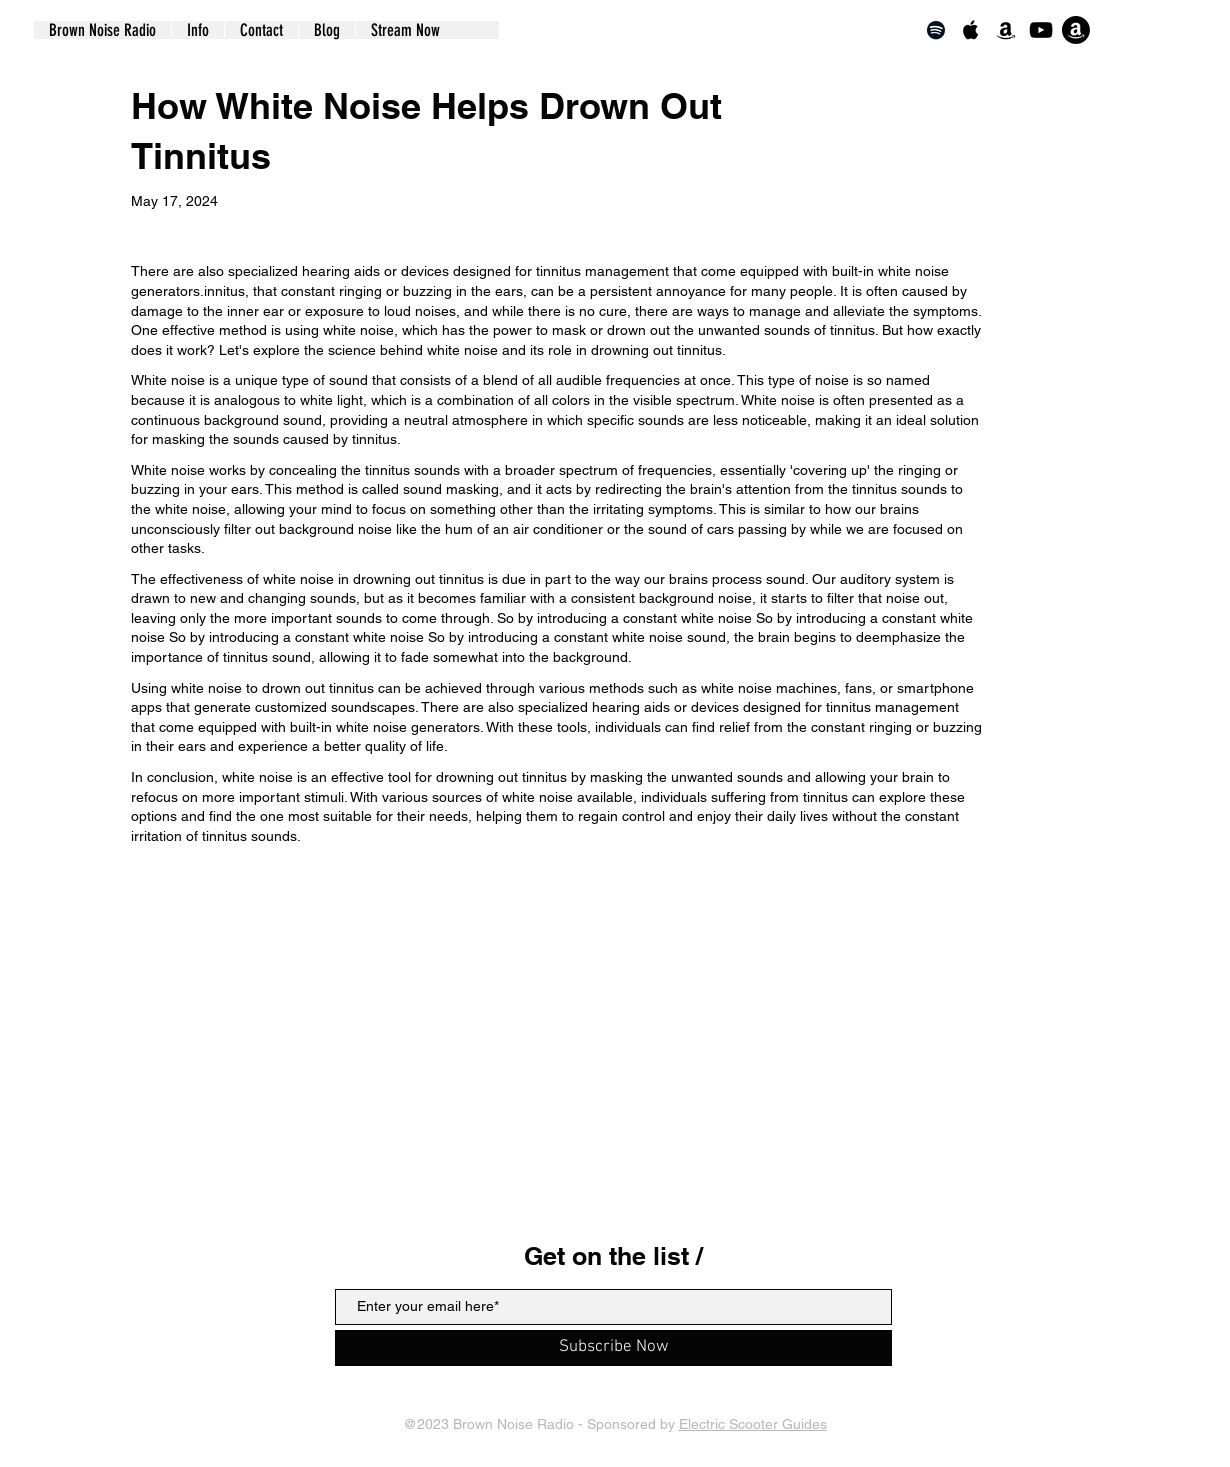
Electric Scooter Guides (753, 1424)
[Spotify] (936, 30)
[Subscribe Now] (613, 1348)
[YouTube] (1041, 30)
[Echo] (1076, 30)
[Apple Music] (971, 30)
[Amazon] (1006, 30)
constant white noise (359, 637)
